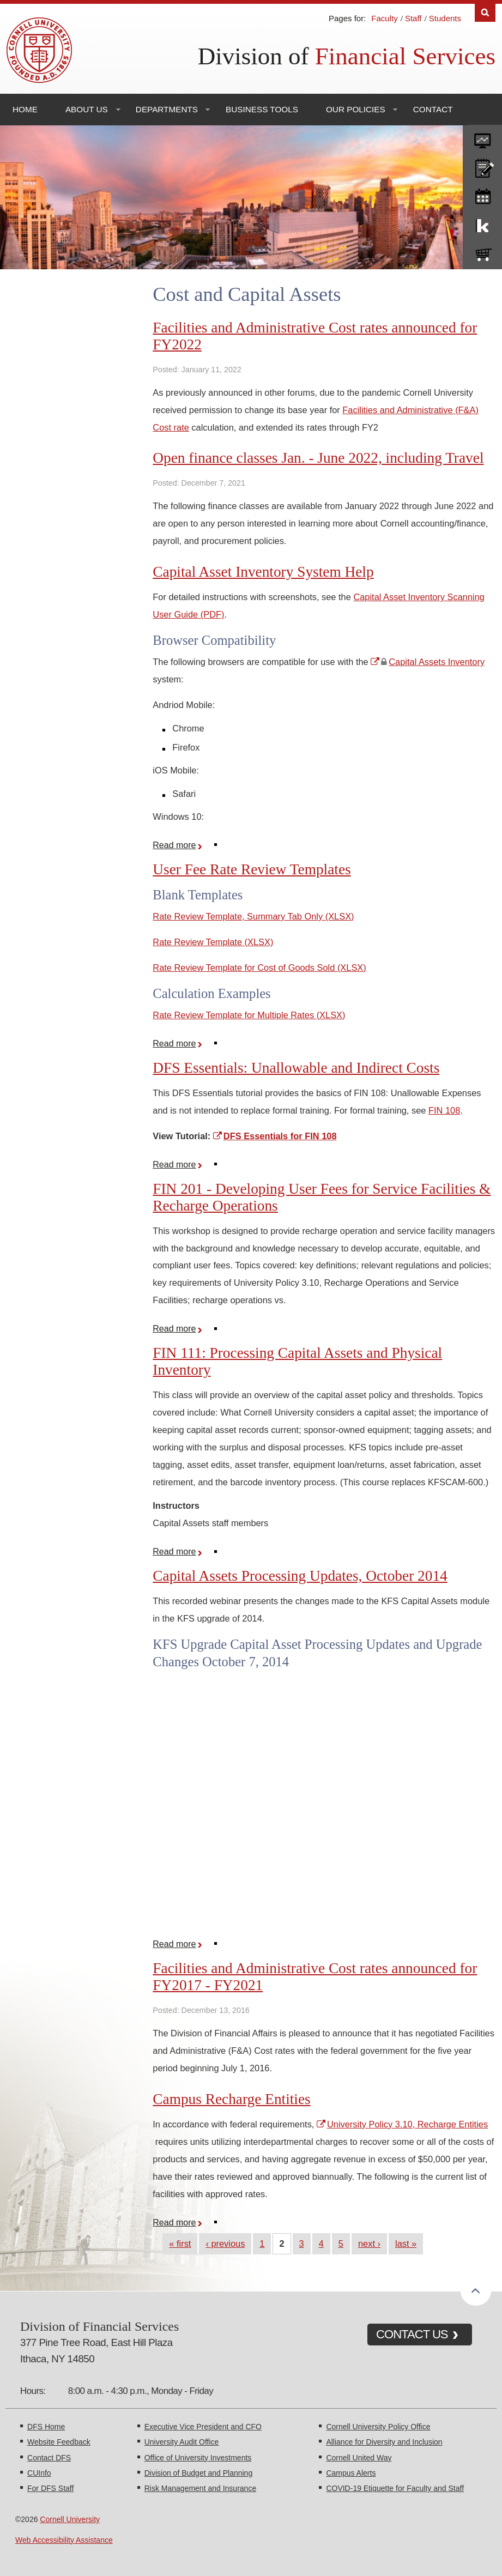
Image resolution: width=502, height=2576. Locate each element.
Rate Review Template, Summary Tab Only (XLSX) (253, 916)
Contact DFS (49, 2457)
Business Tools (262, 109)
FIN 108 (444, 1110)
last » (405, 2243)
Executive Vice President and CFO (203, 2426)
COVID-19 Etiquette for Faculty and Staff (395, 2488)
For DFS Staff (50, 2488)
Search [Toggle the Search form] (485, 13)
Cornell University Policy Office (378, 2426)
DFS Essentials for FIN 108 (280, 1136)
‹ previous (225, 2243)
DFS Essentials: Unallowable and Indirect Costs (296, 1068)
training (482, 195)
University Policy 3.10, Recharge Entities (407, 2124)
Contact (433, 109)
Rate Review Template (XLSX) (213, 942)
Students (445, 18)
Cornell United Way (358, 2457)
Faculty (384, 18)
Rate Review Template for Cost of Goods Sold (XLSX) (259, 967)
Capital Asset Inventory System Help (263, 572)
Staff (413, 18)
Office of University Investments (198, 2457)
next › (369, 2243)
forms (482, 137)
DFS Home (46, 2426)
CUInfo (39, 2473)
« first (180, 2243)
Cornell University (70, 2519)
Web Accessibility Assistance (64, 2540)
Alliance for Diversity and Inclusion (384, 2442)
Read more (178, 844)
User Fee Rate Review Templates (251, 869)
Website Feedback (58, 2442)
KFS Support (482, 223)
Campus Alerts (351, 2473)
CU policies (482, 166)
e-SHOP (482, 252)
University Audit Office (181, 2442)
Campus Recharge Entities (231, 2099)
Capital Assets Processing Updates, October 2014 (300, 1576)
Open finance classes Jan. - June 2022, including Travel (318, 458)
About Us (86, 109)
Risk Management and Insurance (200, 2488)
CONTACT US (412, 2334)
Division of (346, 56)
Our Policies (355, 109)
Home (25, 109)
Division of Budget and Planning (198, 2473)
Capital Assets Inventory (437, 662)
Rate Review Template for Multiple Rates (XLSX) (249, 1015)
